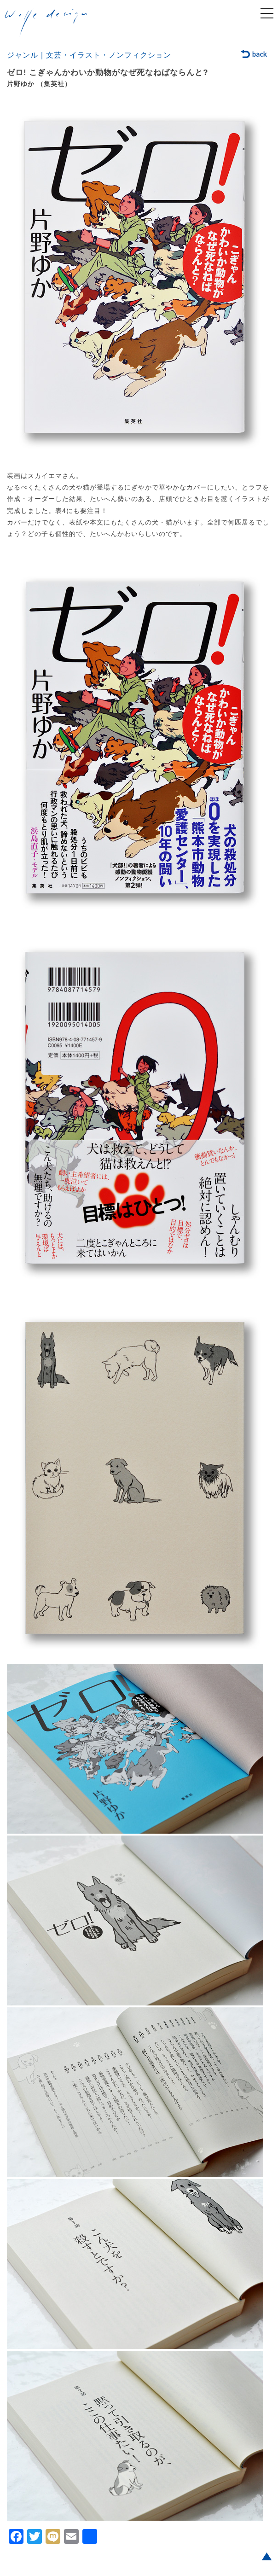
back (254, 55)
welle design (46, 22)
